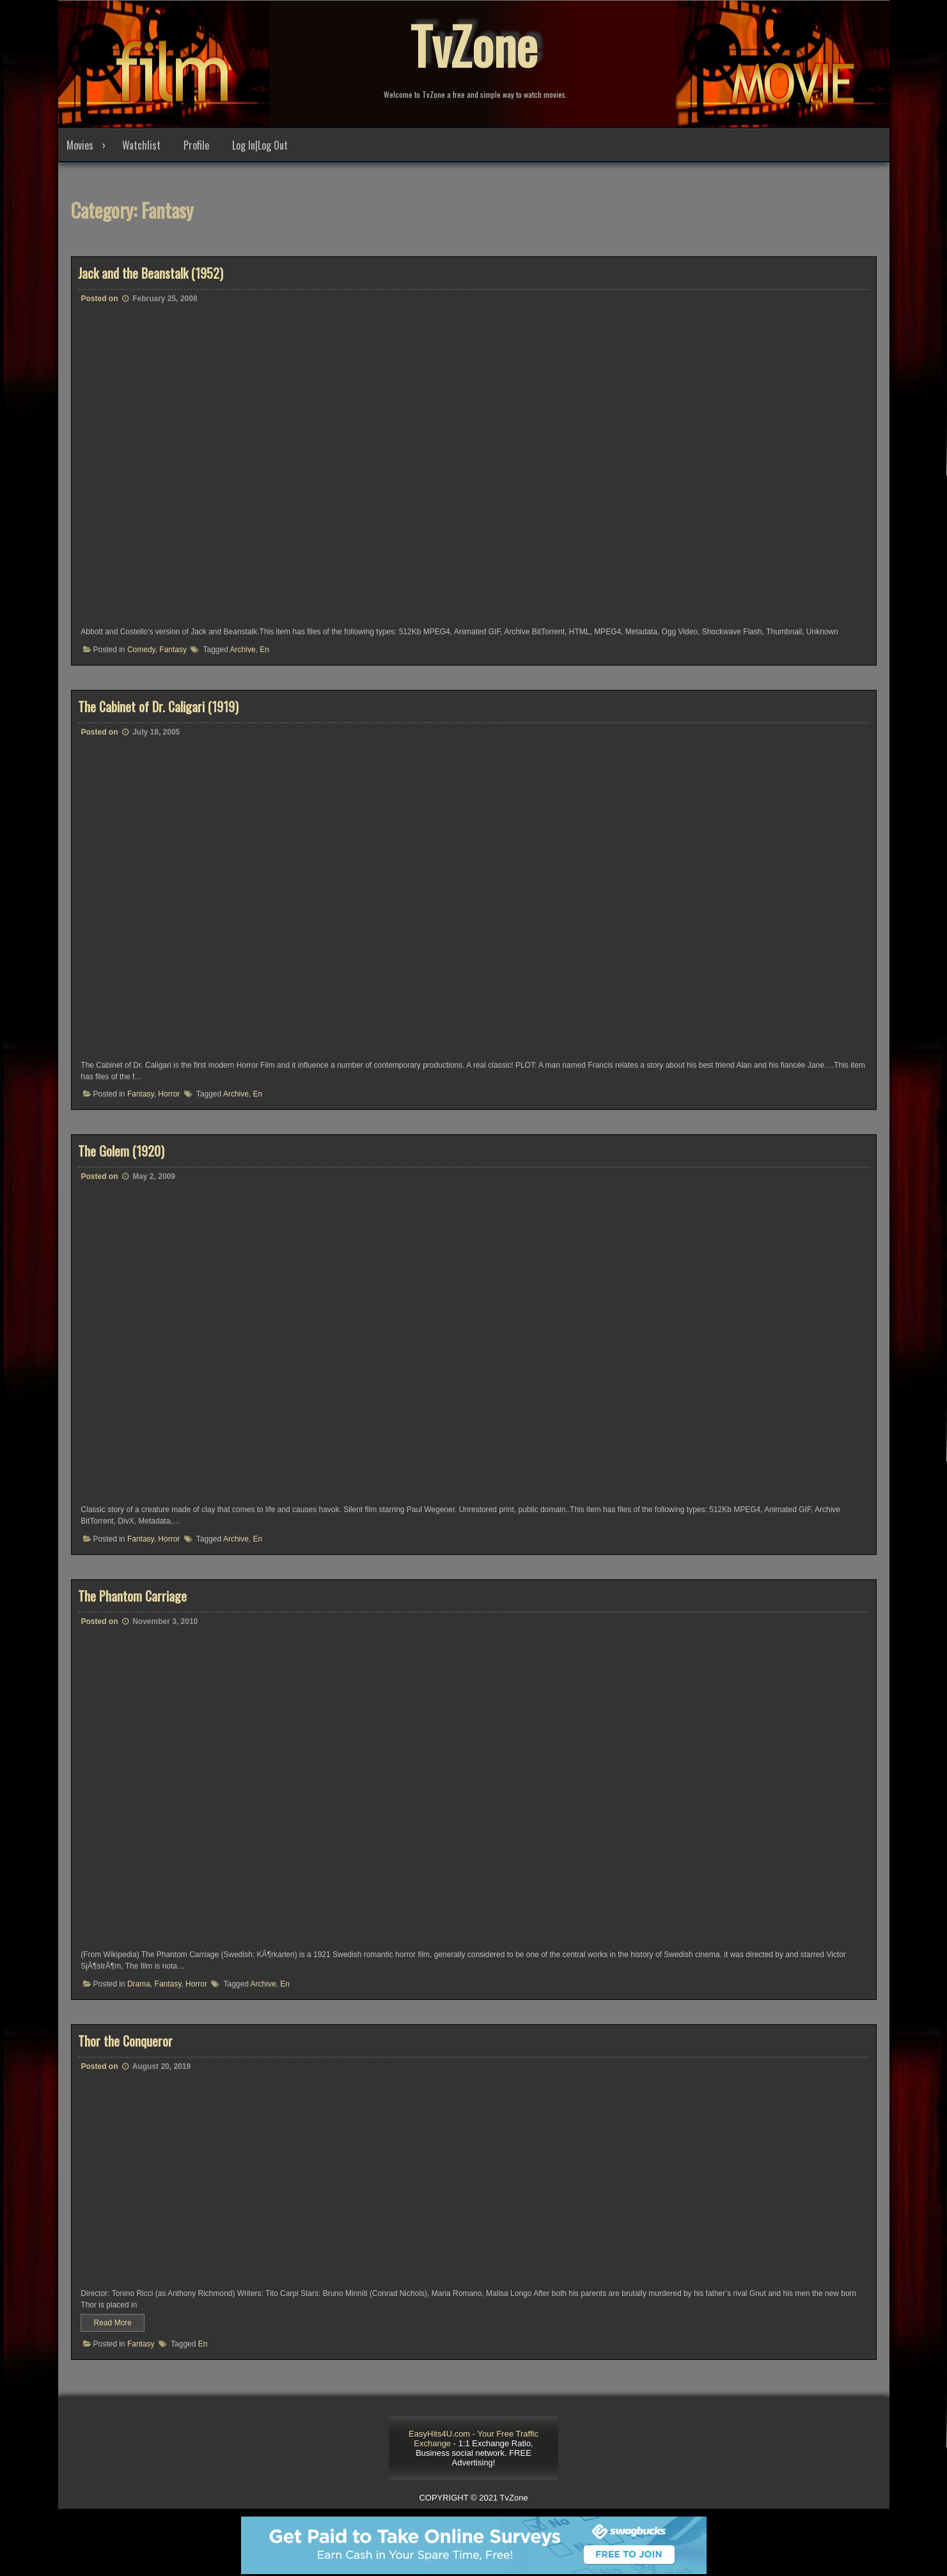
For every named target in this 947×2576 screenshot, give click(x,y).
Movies (80, 145)
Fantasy (173, 649)
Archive (243, 649)
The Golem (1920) (121, 1150)
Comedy (141, 649)
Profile (196, 145)
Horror (169, 1093)
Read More (113, 2322)
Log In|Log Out (260, 145)
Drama (138, 1983)
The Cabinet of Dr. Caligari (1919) (158, 706)
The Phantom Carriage (132, 1595)
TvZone (474, 44)
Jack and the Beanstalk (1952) (150, 273)
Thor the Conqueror (125, 2040)
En (264, 649)
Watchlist (141, 145)
